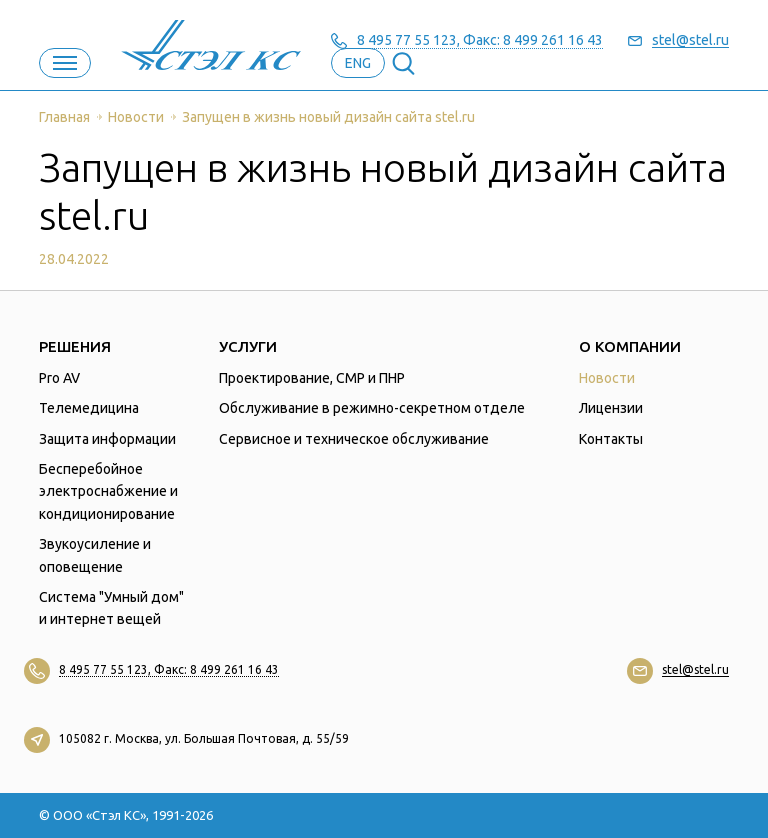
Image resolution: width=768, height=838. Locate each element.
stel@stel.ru (690, 40)
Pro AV (59, 378)
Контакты (611, 439)
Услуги (248, 346)
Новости (607, 378)
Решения (75, 346)
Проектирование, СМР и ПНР (312, 378)
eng (358, 63)
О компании (630, 346)
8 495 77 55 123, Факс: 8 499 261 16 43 (480, 40)
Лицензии (611, 408)
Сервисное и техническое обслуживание (354, 439)
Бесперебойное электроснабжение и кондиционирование (108, 491)
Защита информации (107, 439)
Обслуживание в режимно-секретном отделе (372, 408)
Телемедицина (89, 408)
